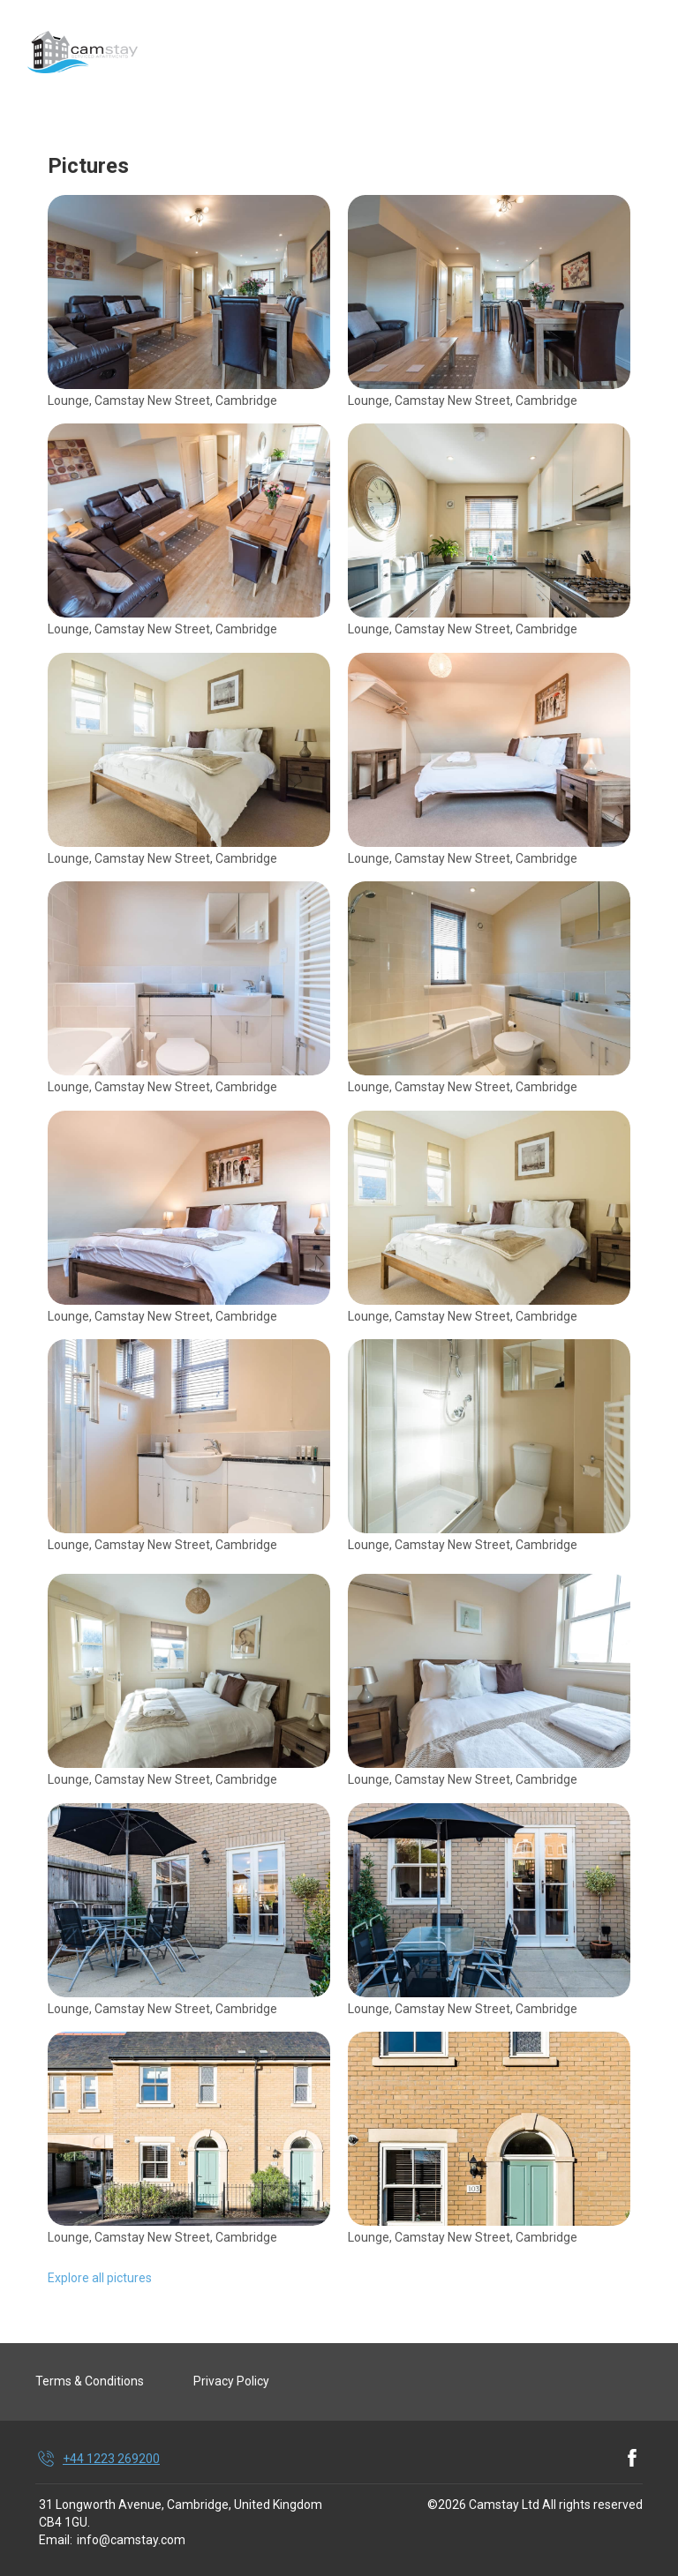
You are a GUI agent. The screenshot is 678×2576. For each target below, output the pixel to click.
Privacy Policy (231, 2381)
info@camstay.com (131, 2540)
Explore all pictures (100, 2278)
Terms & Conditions (89, 2381)
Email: (55, 2540)
